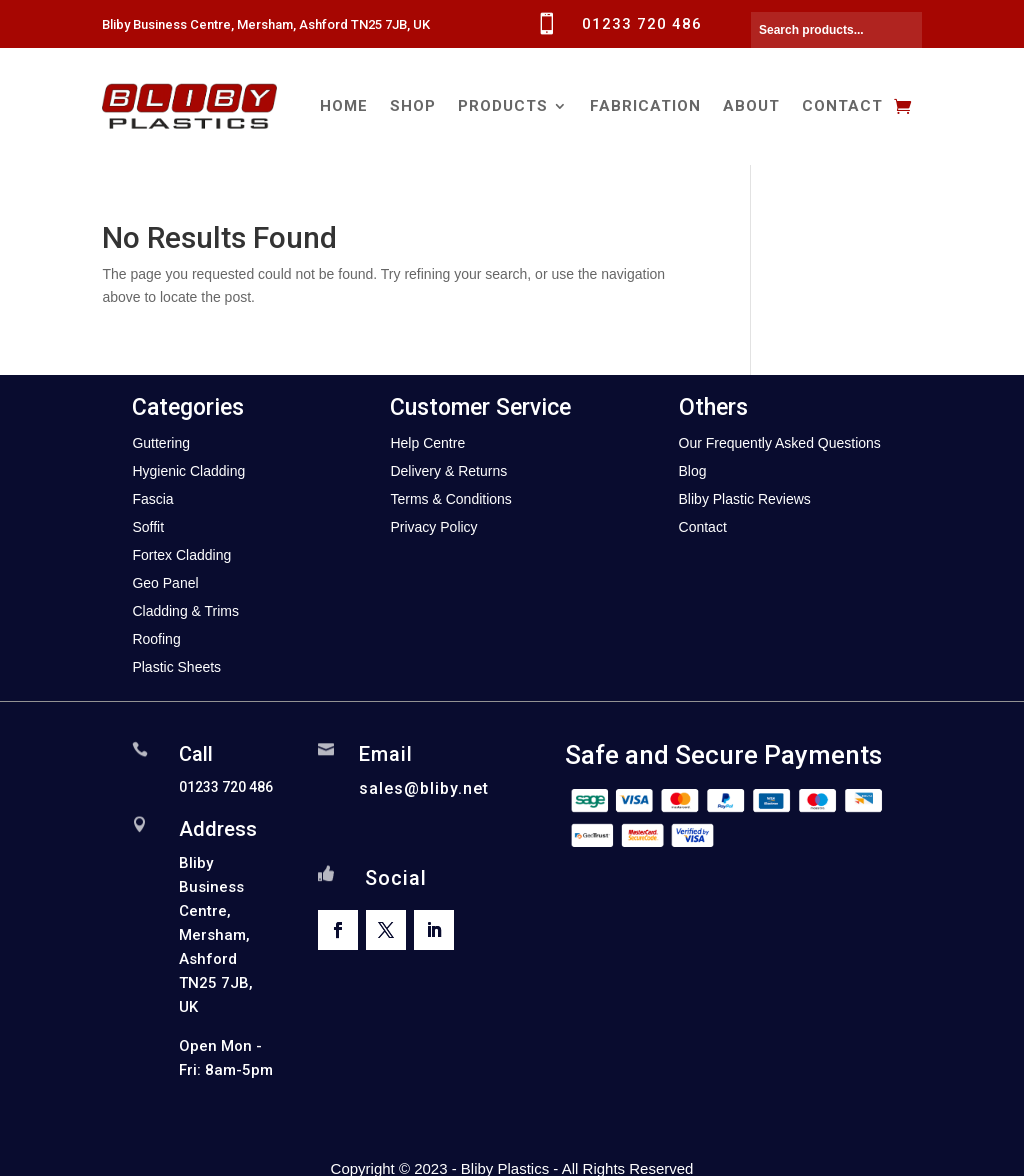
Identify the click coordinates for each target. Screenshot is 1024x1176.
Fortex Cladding (181, 555)
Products (503, 106)
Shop (413, 106)
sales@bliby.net (424, 788)
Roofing (156, 639)
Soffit (148, 527)
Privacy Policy (433, 527)
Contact (842, 106)
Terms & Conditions (450, 499)
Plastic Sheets (176, 667)
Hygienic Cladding (188, 471)
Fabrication (645, 106)
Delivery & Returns (448, 471)
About (751, 106)
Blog (693, 471)
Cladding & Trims (185, 611)
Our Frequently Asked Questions (780, 443)
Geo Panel (165, 583)
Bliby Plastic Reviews (745, 499)
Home (344, 106)
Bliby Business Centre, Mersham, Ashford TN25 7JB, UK (266, 24)
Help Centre (427, 443)
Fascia (152, 499)
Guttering (161, 443)
